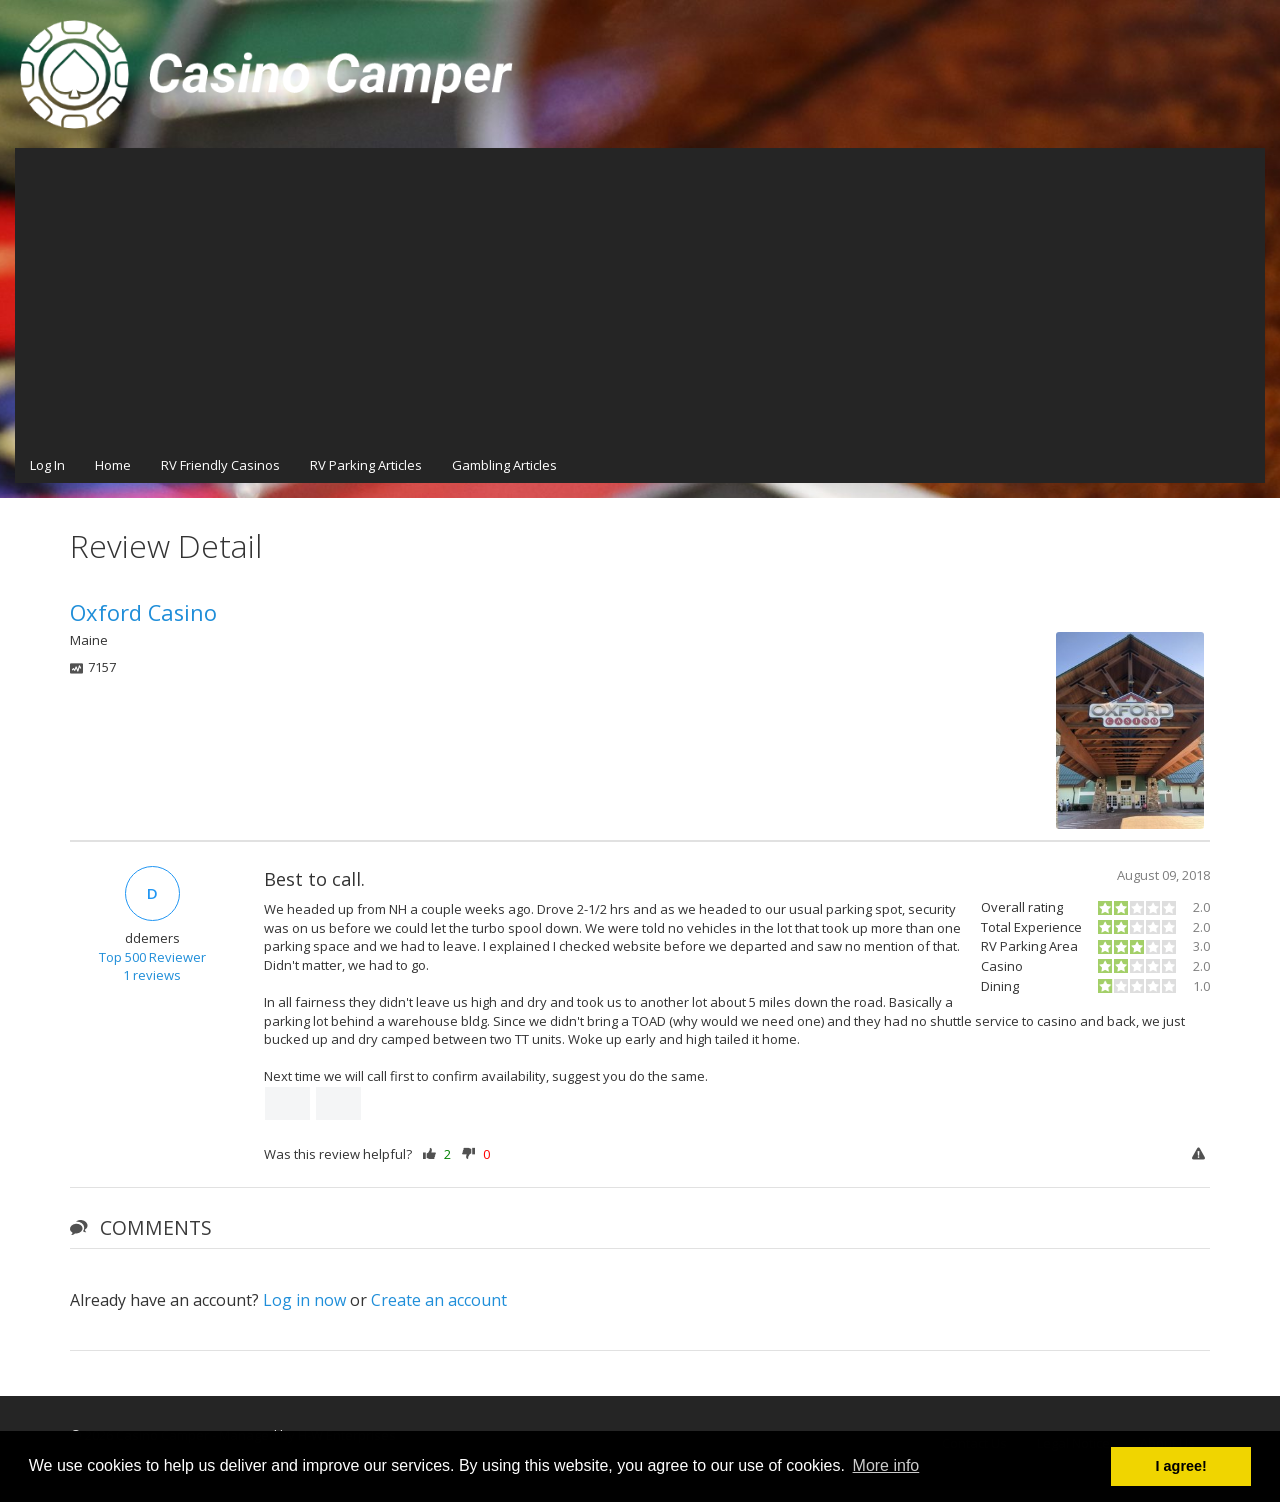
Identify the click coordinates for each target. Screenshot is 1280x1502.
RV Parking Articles (366, 465)
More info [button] (886, 1465)
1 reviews (152, 975)
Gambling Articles (504, 465)
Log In (47, 465)
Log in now (304, 1300)
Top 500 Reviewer (152, 957)
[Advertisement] (640, 298)
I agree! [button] (1181, 1466)
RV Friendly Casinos (220, 465)
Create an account (439, 1300)
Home (113, 465)
